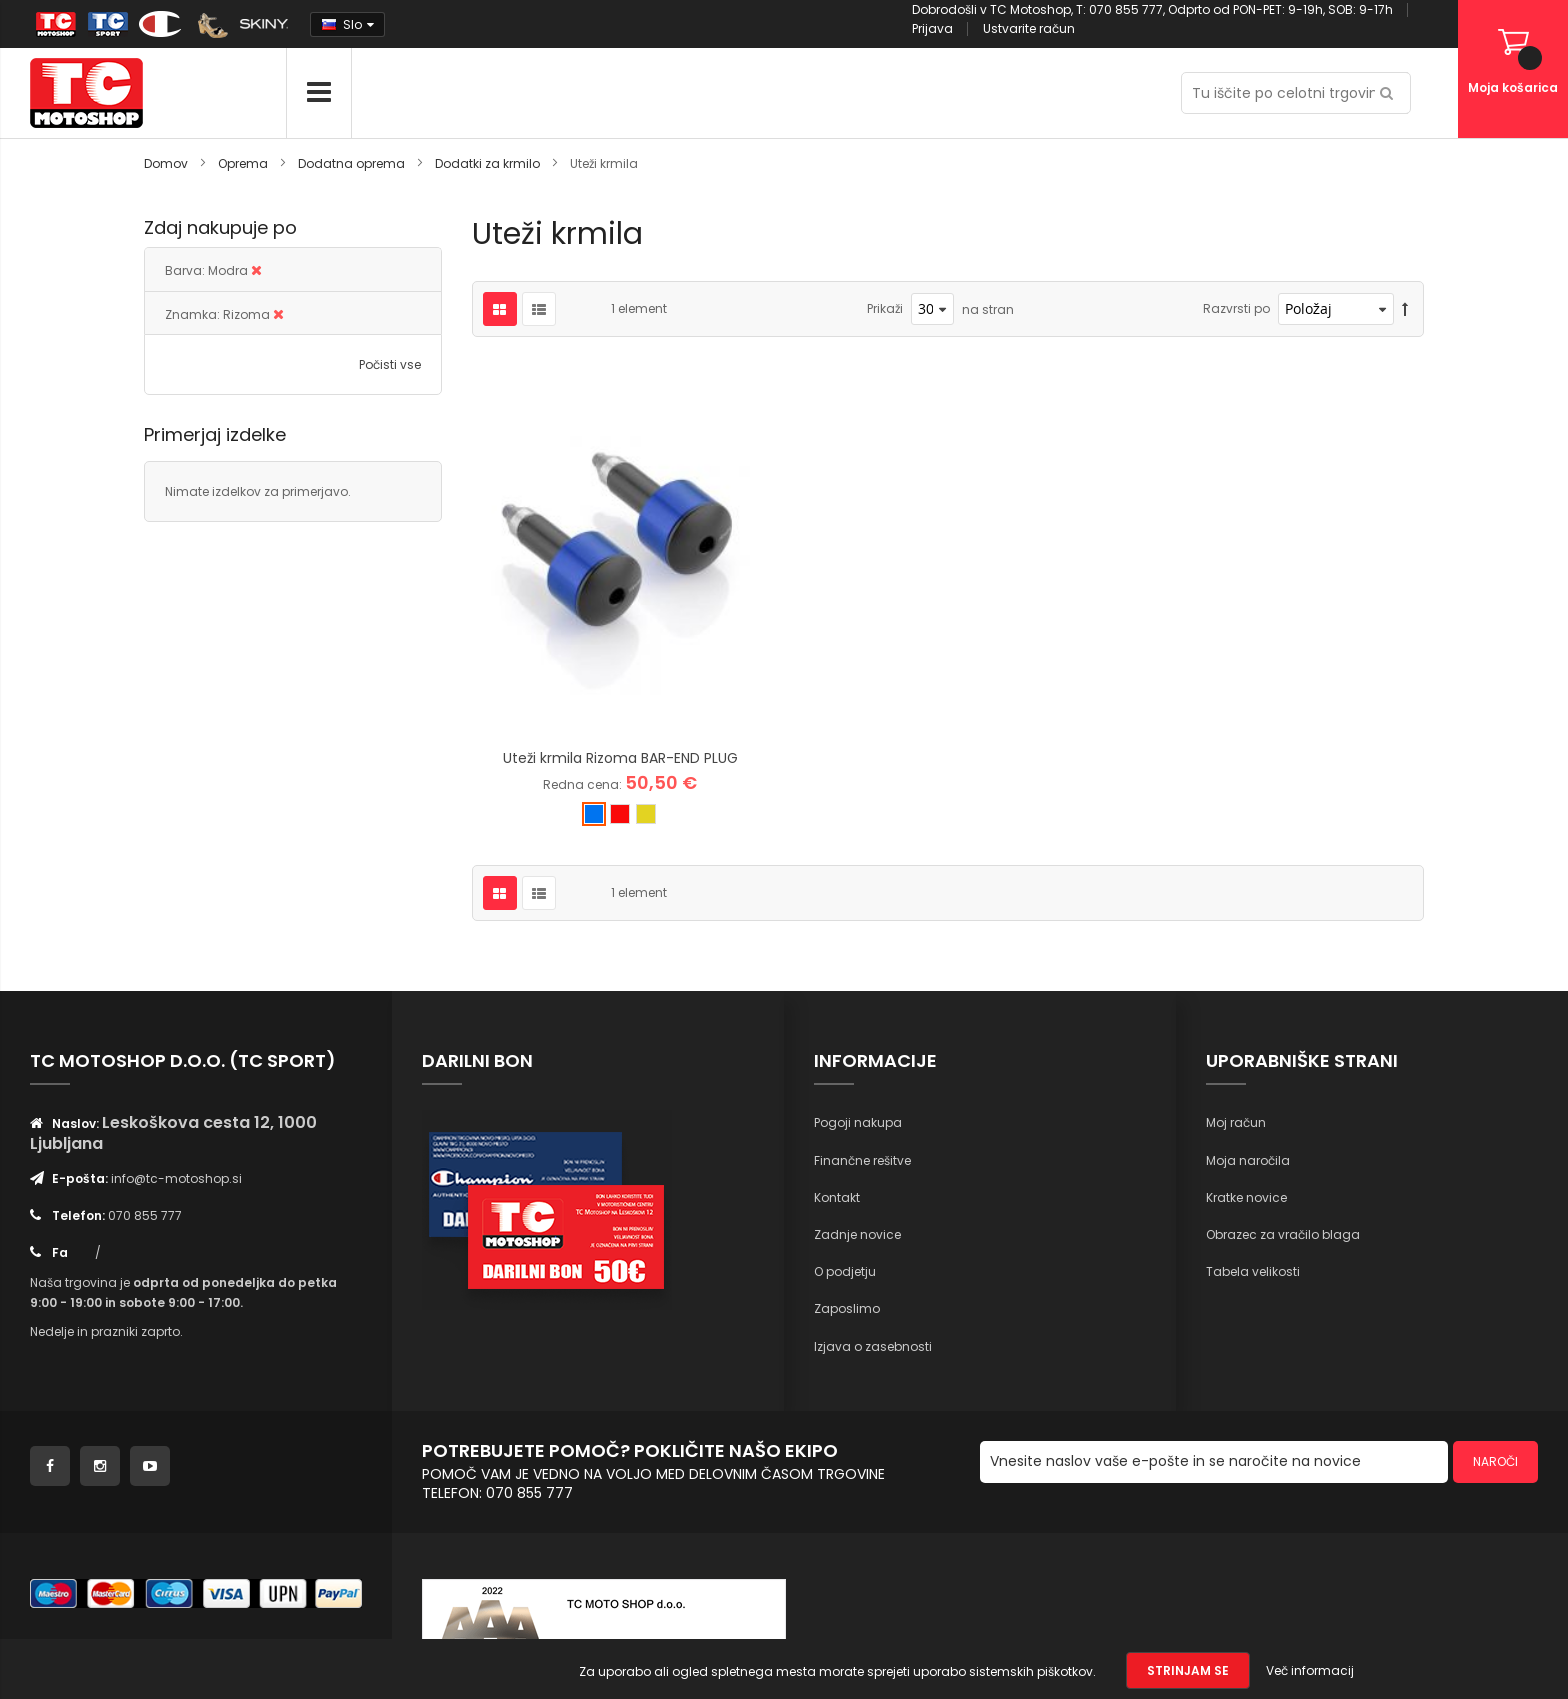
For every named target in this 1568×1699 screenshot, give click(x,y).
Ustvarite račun (1029, 28)
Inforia (764, 1539)
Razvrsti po (1236, 308)
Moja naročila (1248, 991)
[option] (594, 646)
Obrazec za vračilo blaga (1283, 1065)
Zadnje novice (857, 1065)
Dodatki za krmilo (489, 163)
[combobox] (1296, 93)
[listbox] (620, 648)
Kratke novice (1246, 1028)
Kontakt (837, 1028)
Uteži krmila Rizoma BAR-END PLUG (620, 590)
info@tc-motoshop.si (176, 1009)
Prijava (932, 28)
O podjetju (845, 1103)
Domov (167, 163)
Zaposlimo (847, 1140)
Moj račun (1236, 954)
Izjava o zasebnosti (873, 1177)
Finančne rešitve (862, 991)
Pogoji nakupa (858, 954)
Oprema (244, 163)
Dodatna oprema (353, 163)
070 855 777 (145, 1046)
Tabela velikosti (1253, 1103)
